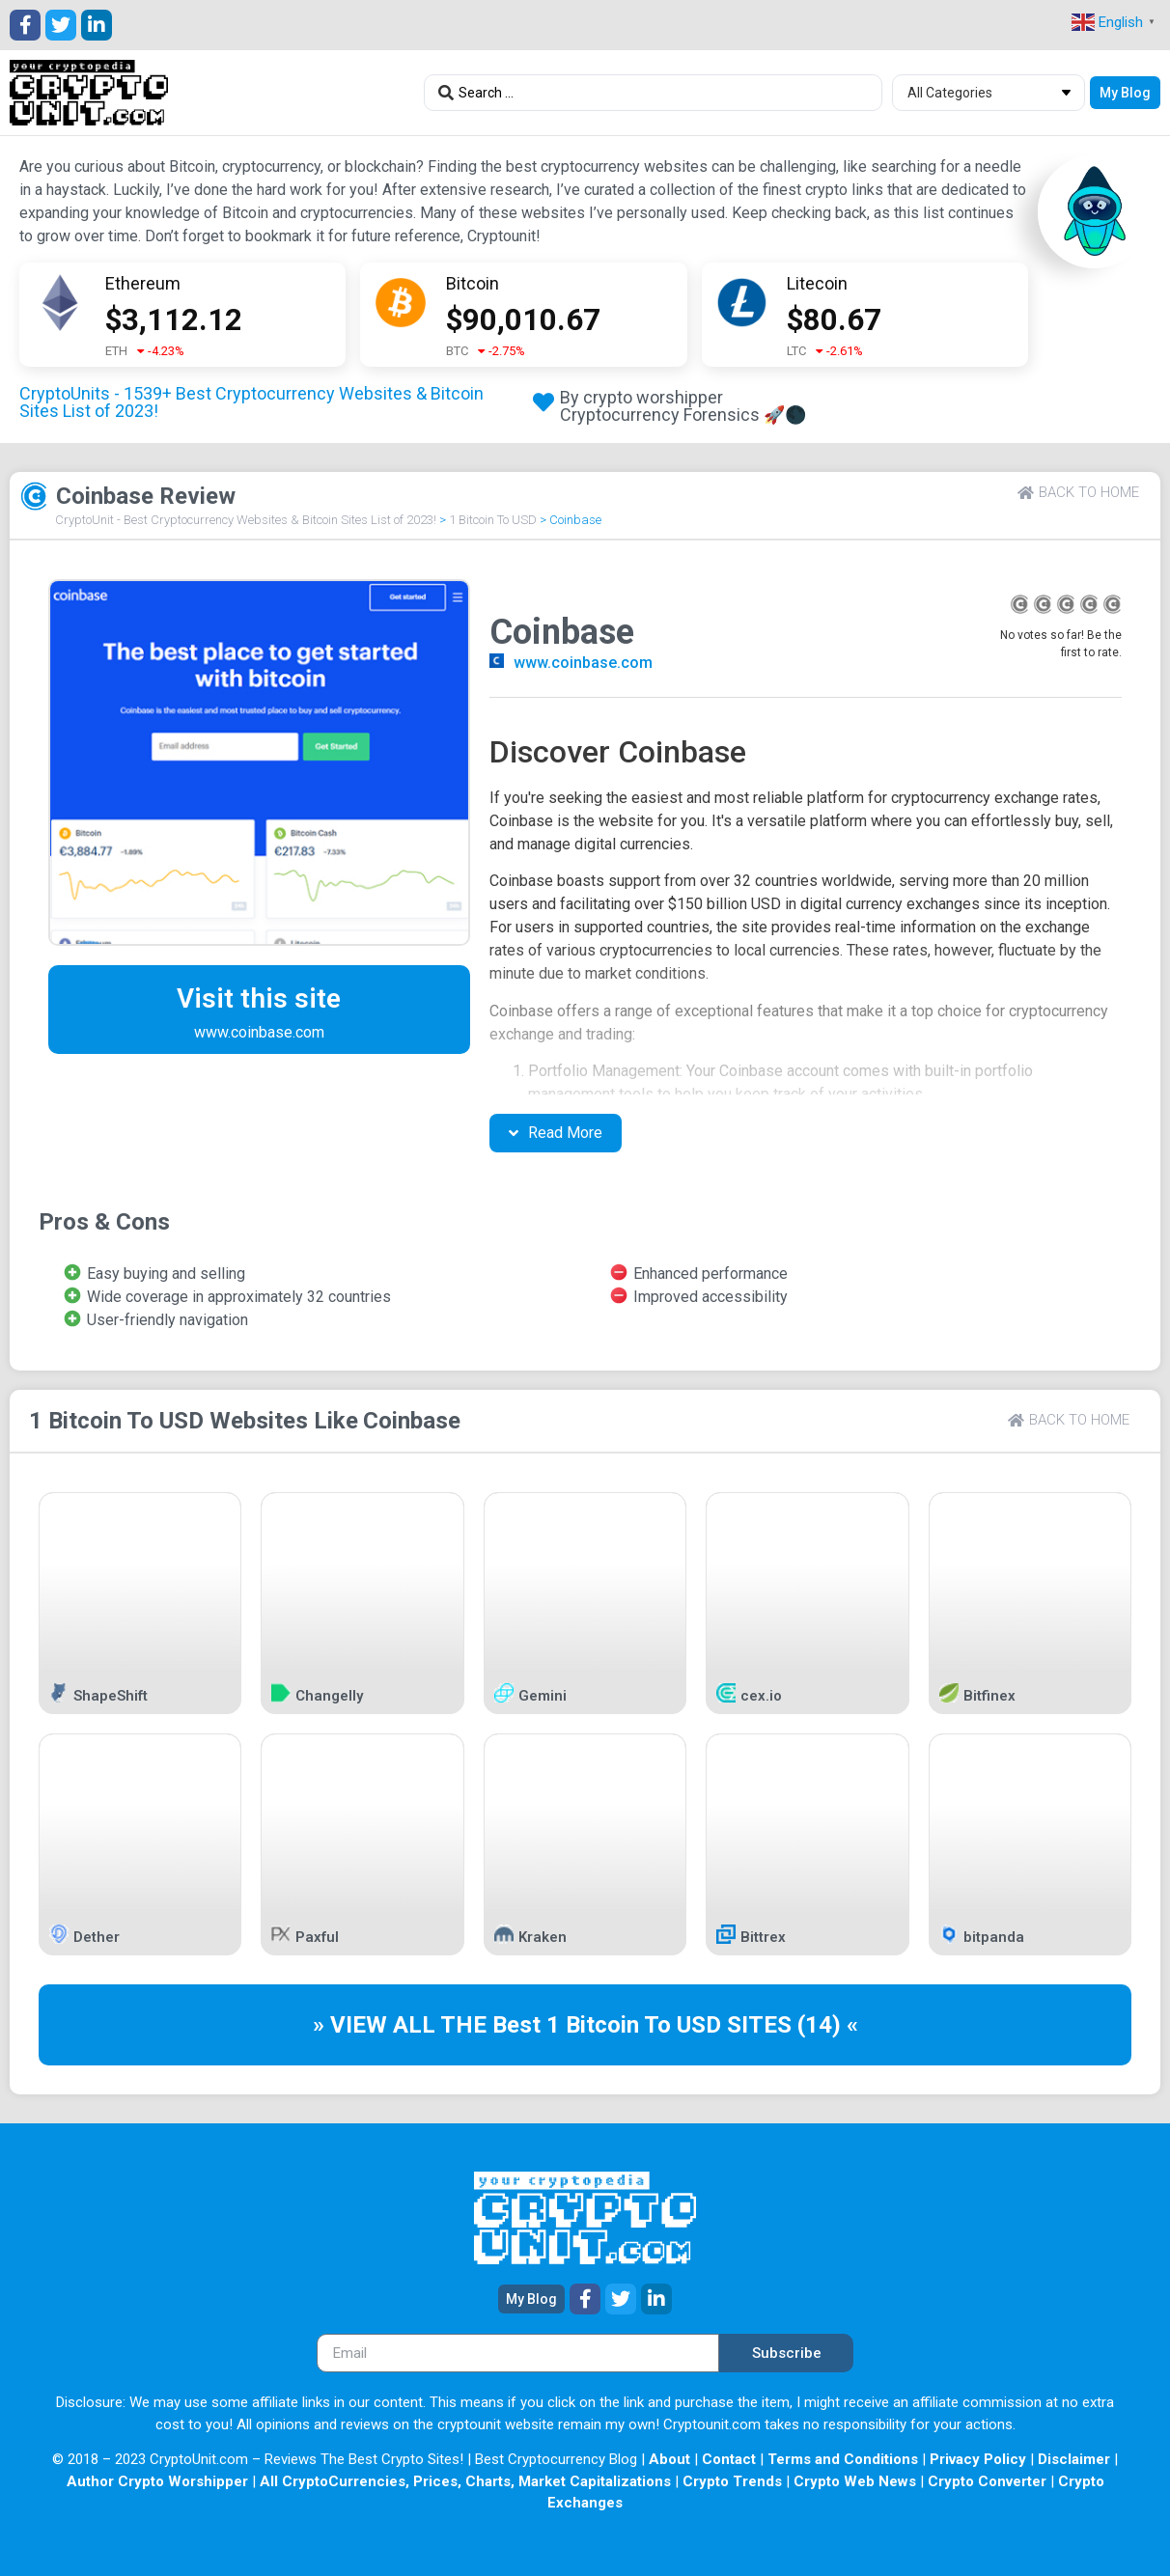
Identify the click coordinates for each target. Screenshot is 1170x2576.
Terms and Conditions (842, 2459)
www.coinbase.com (583, 662)
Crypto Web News (855, 2481)
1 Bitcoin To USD (493, 519)
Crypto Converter (987, 2481)
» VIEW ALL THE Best (429, 2024)
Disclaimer (1074, 2459)
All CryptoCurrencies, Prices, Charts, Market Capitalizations (465, 2481)
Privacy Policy (978, 2459)
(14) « (827, 2024)
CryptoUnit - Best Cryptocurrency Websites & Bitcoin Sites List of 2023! (245, 519)
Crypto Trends (732, 2481)
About (669, 2459)
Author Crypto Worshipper (157, 2481)
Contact (729, 2459)
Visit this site (259, 998)
